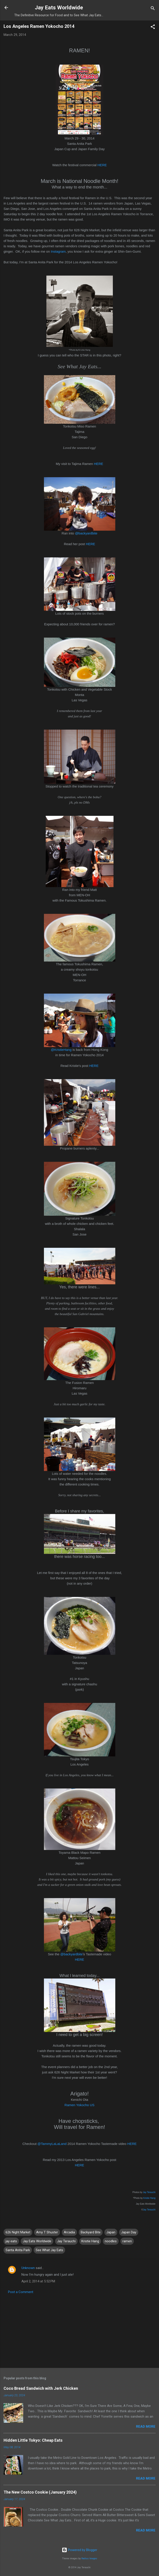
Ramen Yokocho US (79, 2105)
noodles (111, 2241)
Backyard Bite (91, 2232)
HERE (102, 165)
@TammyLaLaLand (51, 2144)
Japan (110, 2232)
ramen (127, 2241)
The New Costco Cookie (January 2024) (40, 2492)
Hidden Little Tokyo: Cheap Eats (33, 2440)
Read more (145, 2427)
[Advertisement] (79, 2329)
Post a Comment (20, 2292)
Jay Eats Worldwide (59, 7)
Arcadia (69, 2232)
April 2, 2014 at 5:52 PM (38, 2281)
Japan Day (128, 2232)
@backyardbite (86, 533)
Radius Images (89, 2558)
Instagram (58, 251)
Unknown (28, 2268)
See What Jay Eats (49, 2250)
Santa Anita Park (18, 2250)
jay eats (11, 2241)
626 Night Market (18, 2232)
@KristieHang (61, 1050)
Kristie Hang (149, 2198)
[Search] (152, 9)
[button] (152, 27)
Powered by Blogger (79, 2550)
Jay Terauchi (149, 2192)
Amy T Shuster (47, 2232)
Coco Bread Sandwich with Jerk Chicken (41, 2388)
